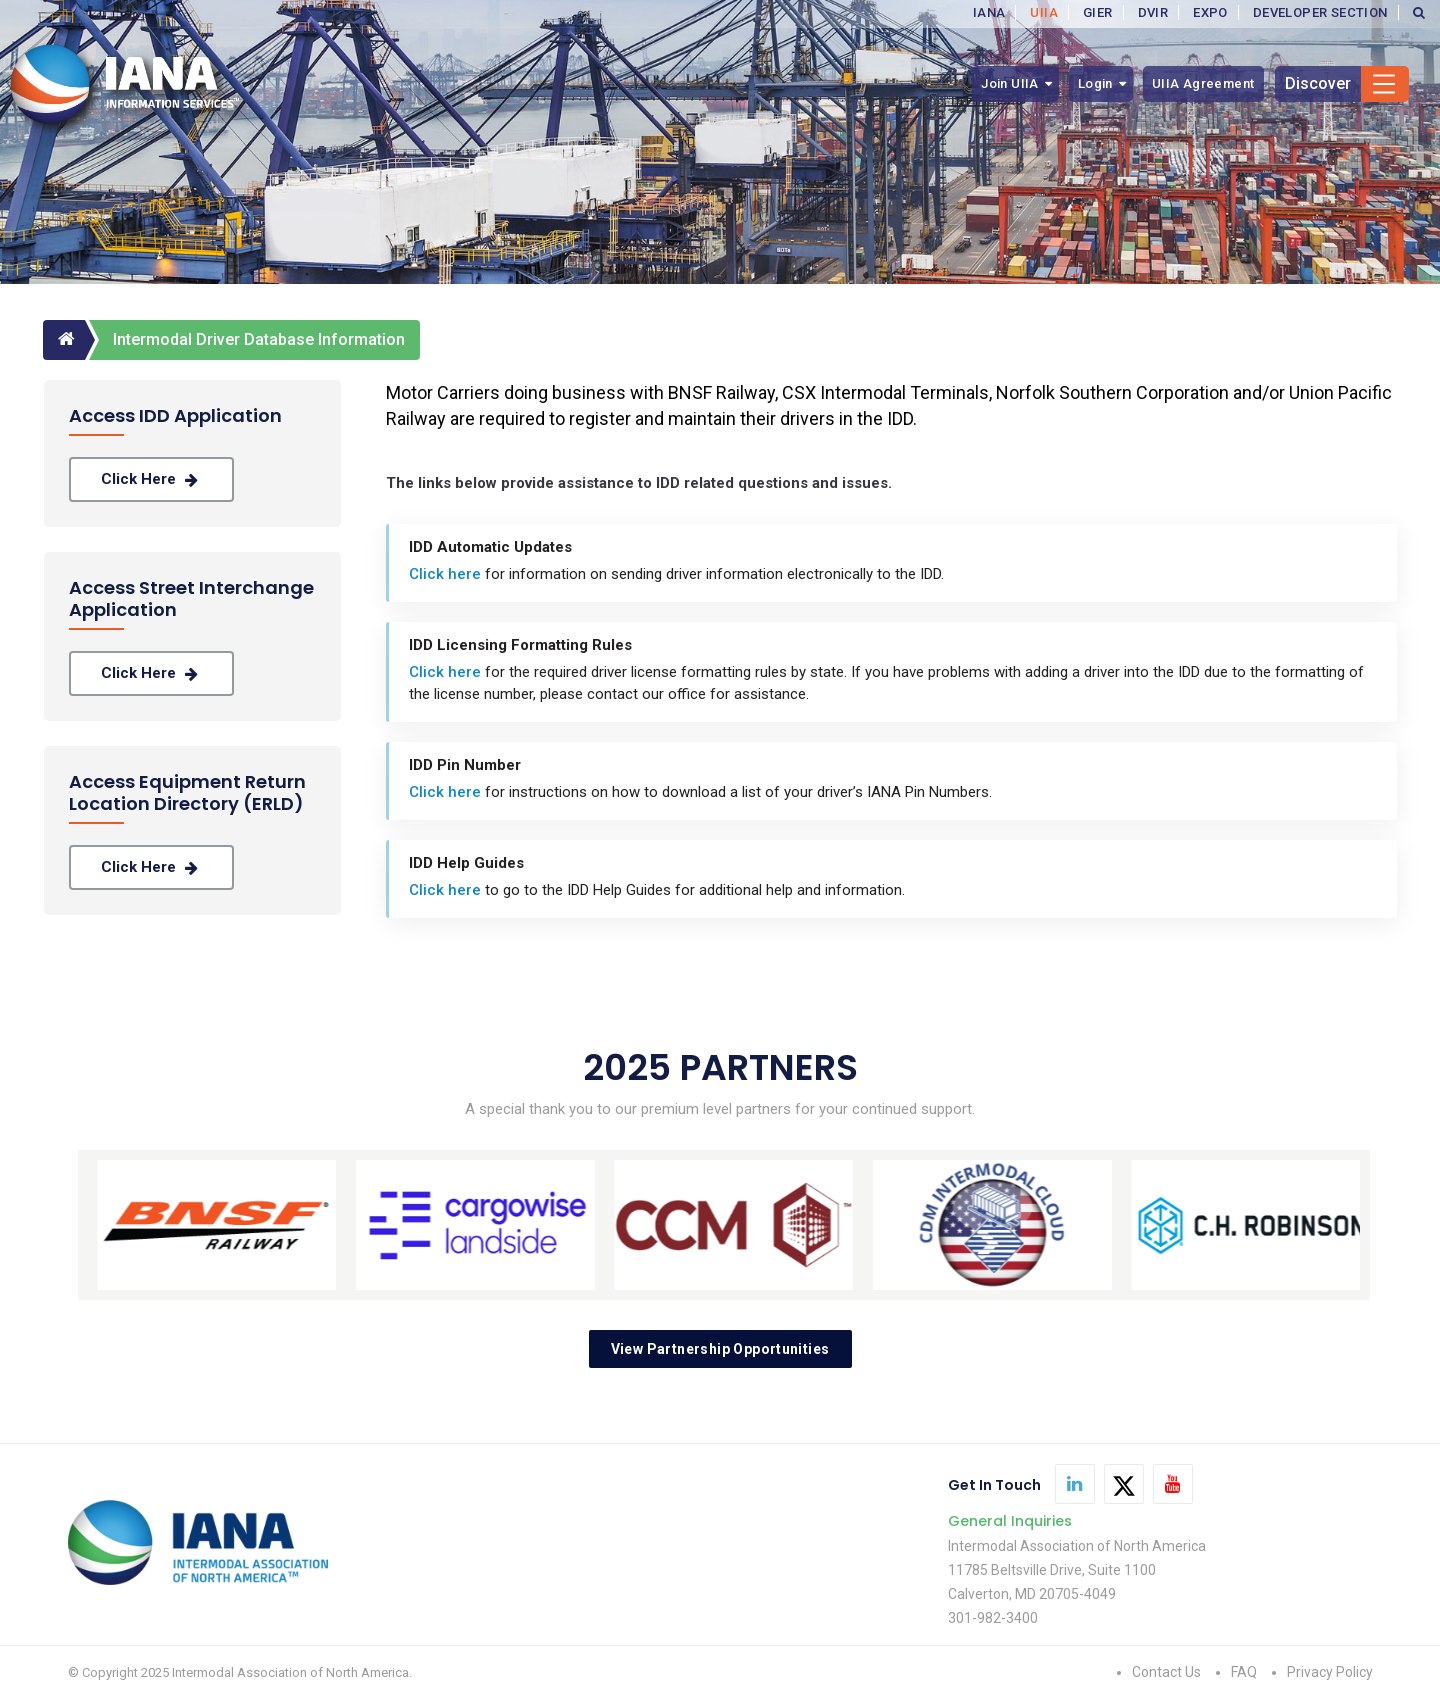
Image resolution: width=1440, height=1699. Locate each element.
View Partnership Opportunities (720, 1349)
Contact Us (1166, 1672)
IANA (989, 12)
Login (1095, 83)
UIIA (1044, 12)
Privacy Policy (1330, 1672)
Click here (151, 479)
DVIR (1153, 12)
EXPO (1210, 12)
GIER (1098, 12)
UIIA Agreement (1203, 83)
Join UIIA (1010, 83)
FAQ (1244, 1672)
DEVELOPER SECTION (1320, 12)
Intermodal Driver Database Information (259, 339)
